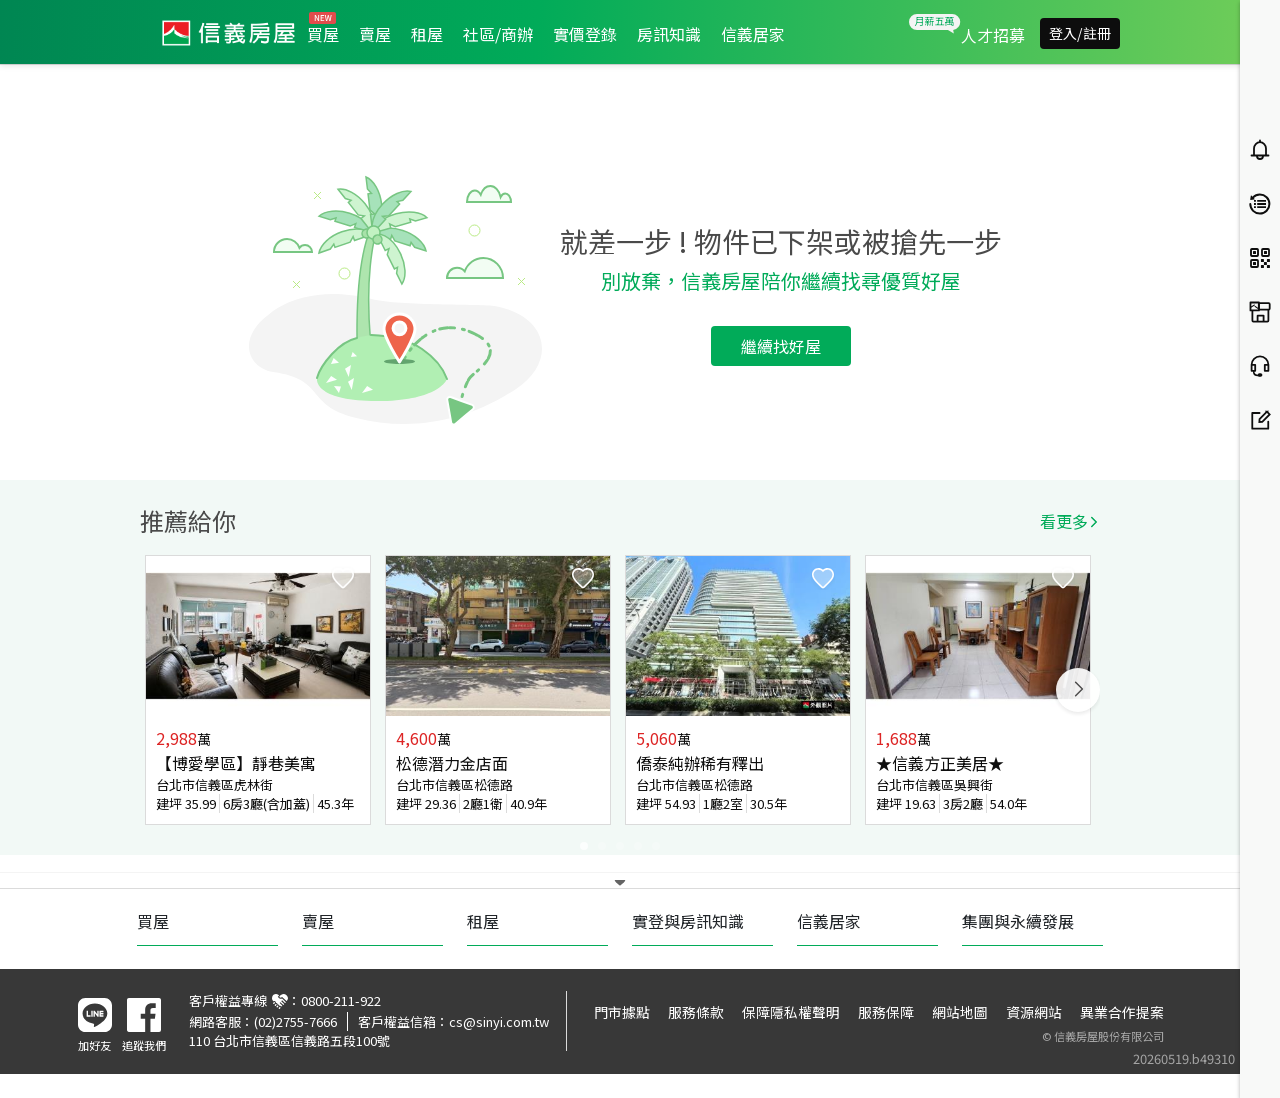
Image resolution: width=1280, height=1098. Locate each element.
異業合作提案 (1122, 1012)
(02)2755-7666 (295, 1021)
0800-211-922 (341, 1000)
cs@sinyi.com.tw (499, 1021)
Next (1078, 690)
